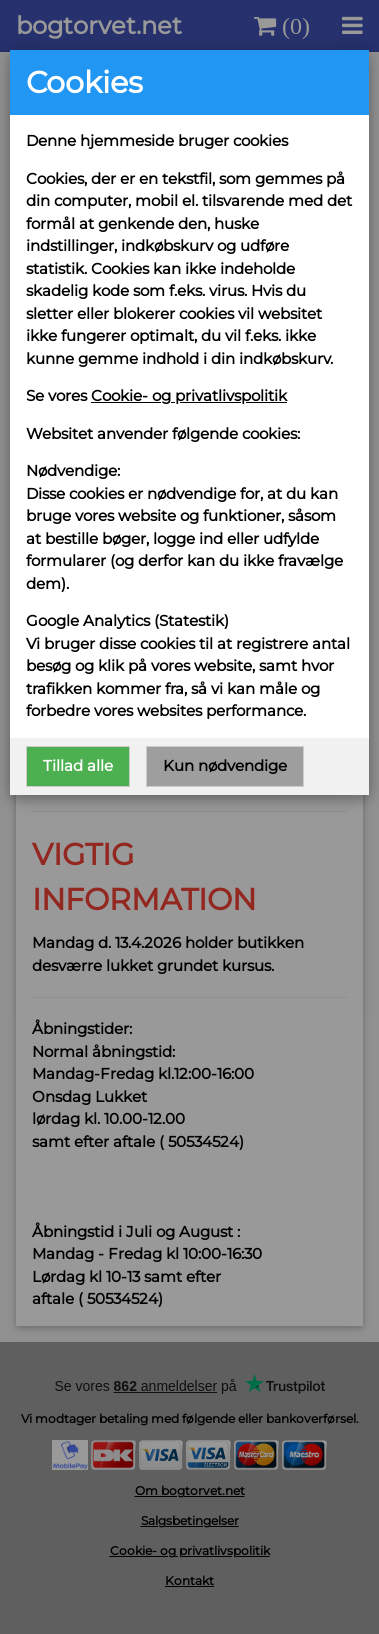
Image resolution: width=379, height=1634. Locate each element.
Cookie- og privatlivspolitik (189, 395)
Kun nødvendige (225, 765)
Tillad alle (78, 765)
